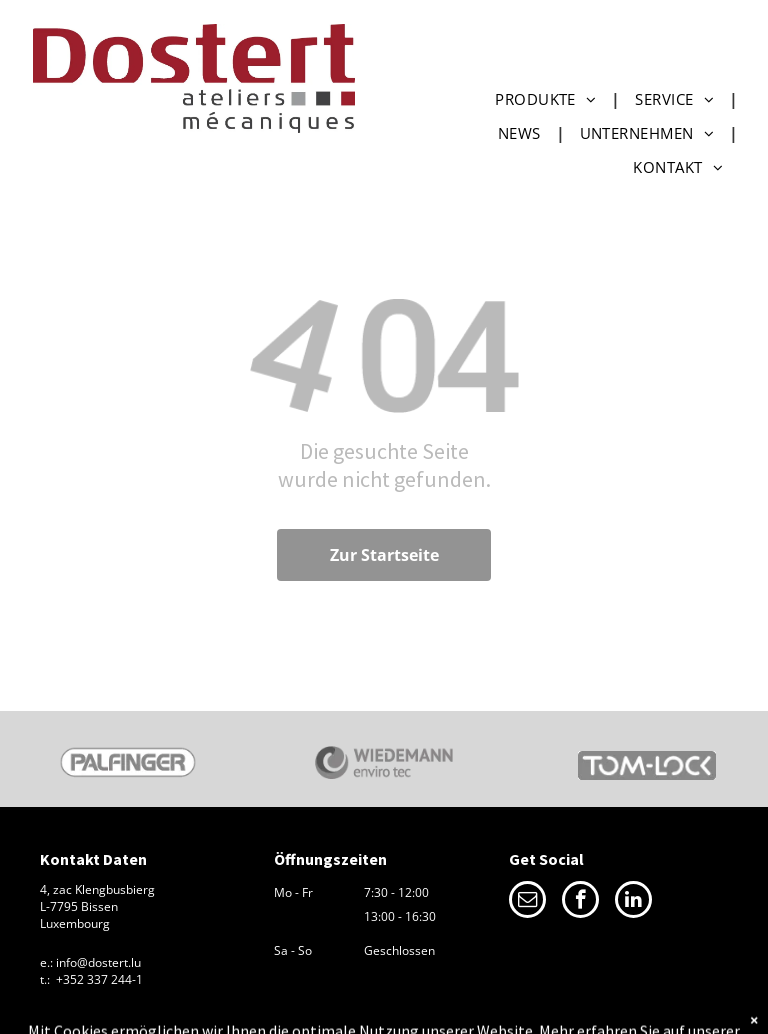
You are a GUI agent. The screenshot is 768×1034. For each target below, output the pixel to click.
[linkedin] (633, 902)
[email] (527, 902)
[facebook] (580, 902)
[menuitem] (550, 99)
